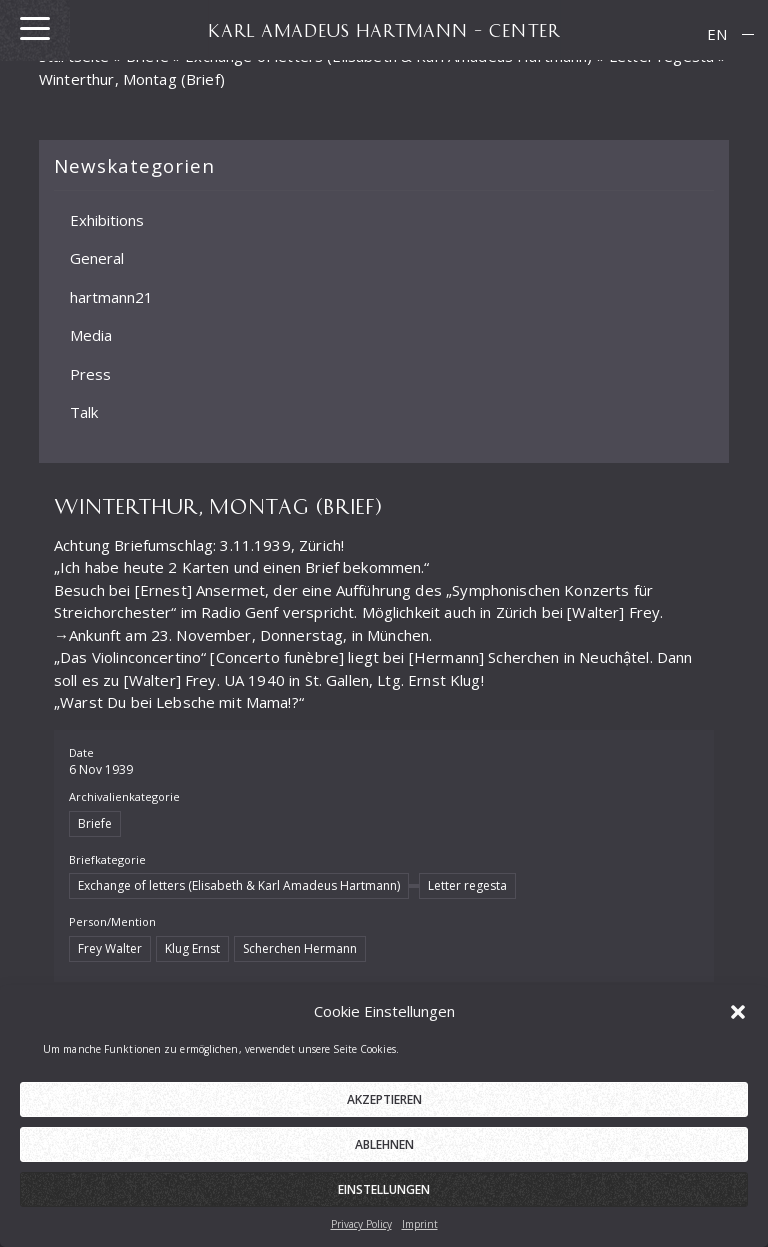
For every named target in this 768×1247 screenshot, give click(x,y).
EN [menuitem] (717, 34)
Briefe (147, 56)
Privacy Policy (361, 1229)
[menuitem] (717, 34)
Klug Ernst (192, 948)
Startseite (74, 56)
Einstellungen (384, 1194)
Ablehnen (384, 1149)
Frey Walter (110, 948)
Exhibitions (107, 220)
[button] (738, 1016)
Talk (84, 412)
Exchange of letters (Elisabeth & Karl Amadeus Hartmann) (239, 885)
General (97, 258)
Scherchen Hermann (300, 948)
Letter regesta (661, 56)
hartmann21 (111, 297)
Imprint (420, 1229)
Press (90, 374)
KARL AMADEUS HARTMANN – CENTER (384, 30)
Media (91, 335)
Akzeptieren (384, 1104)
